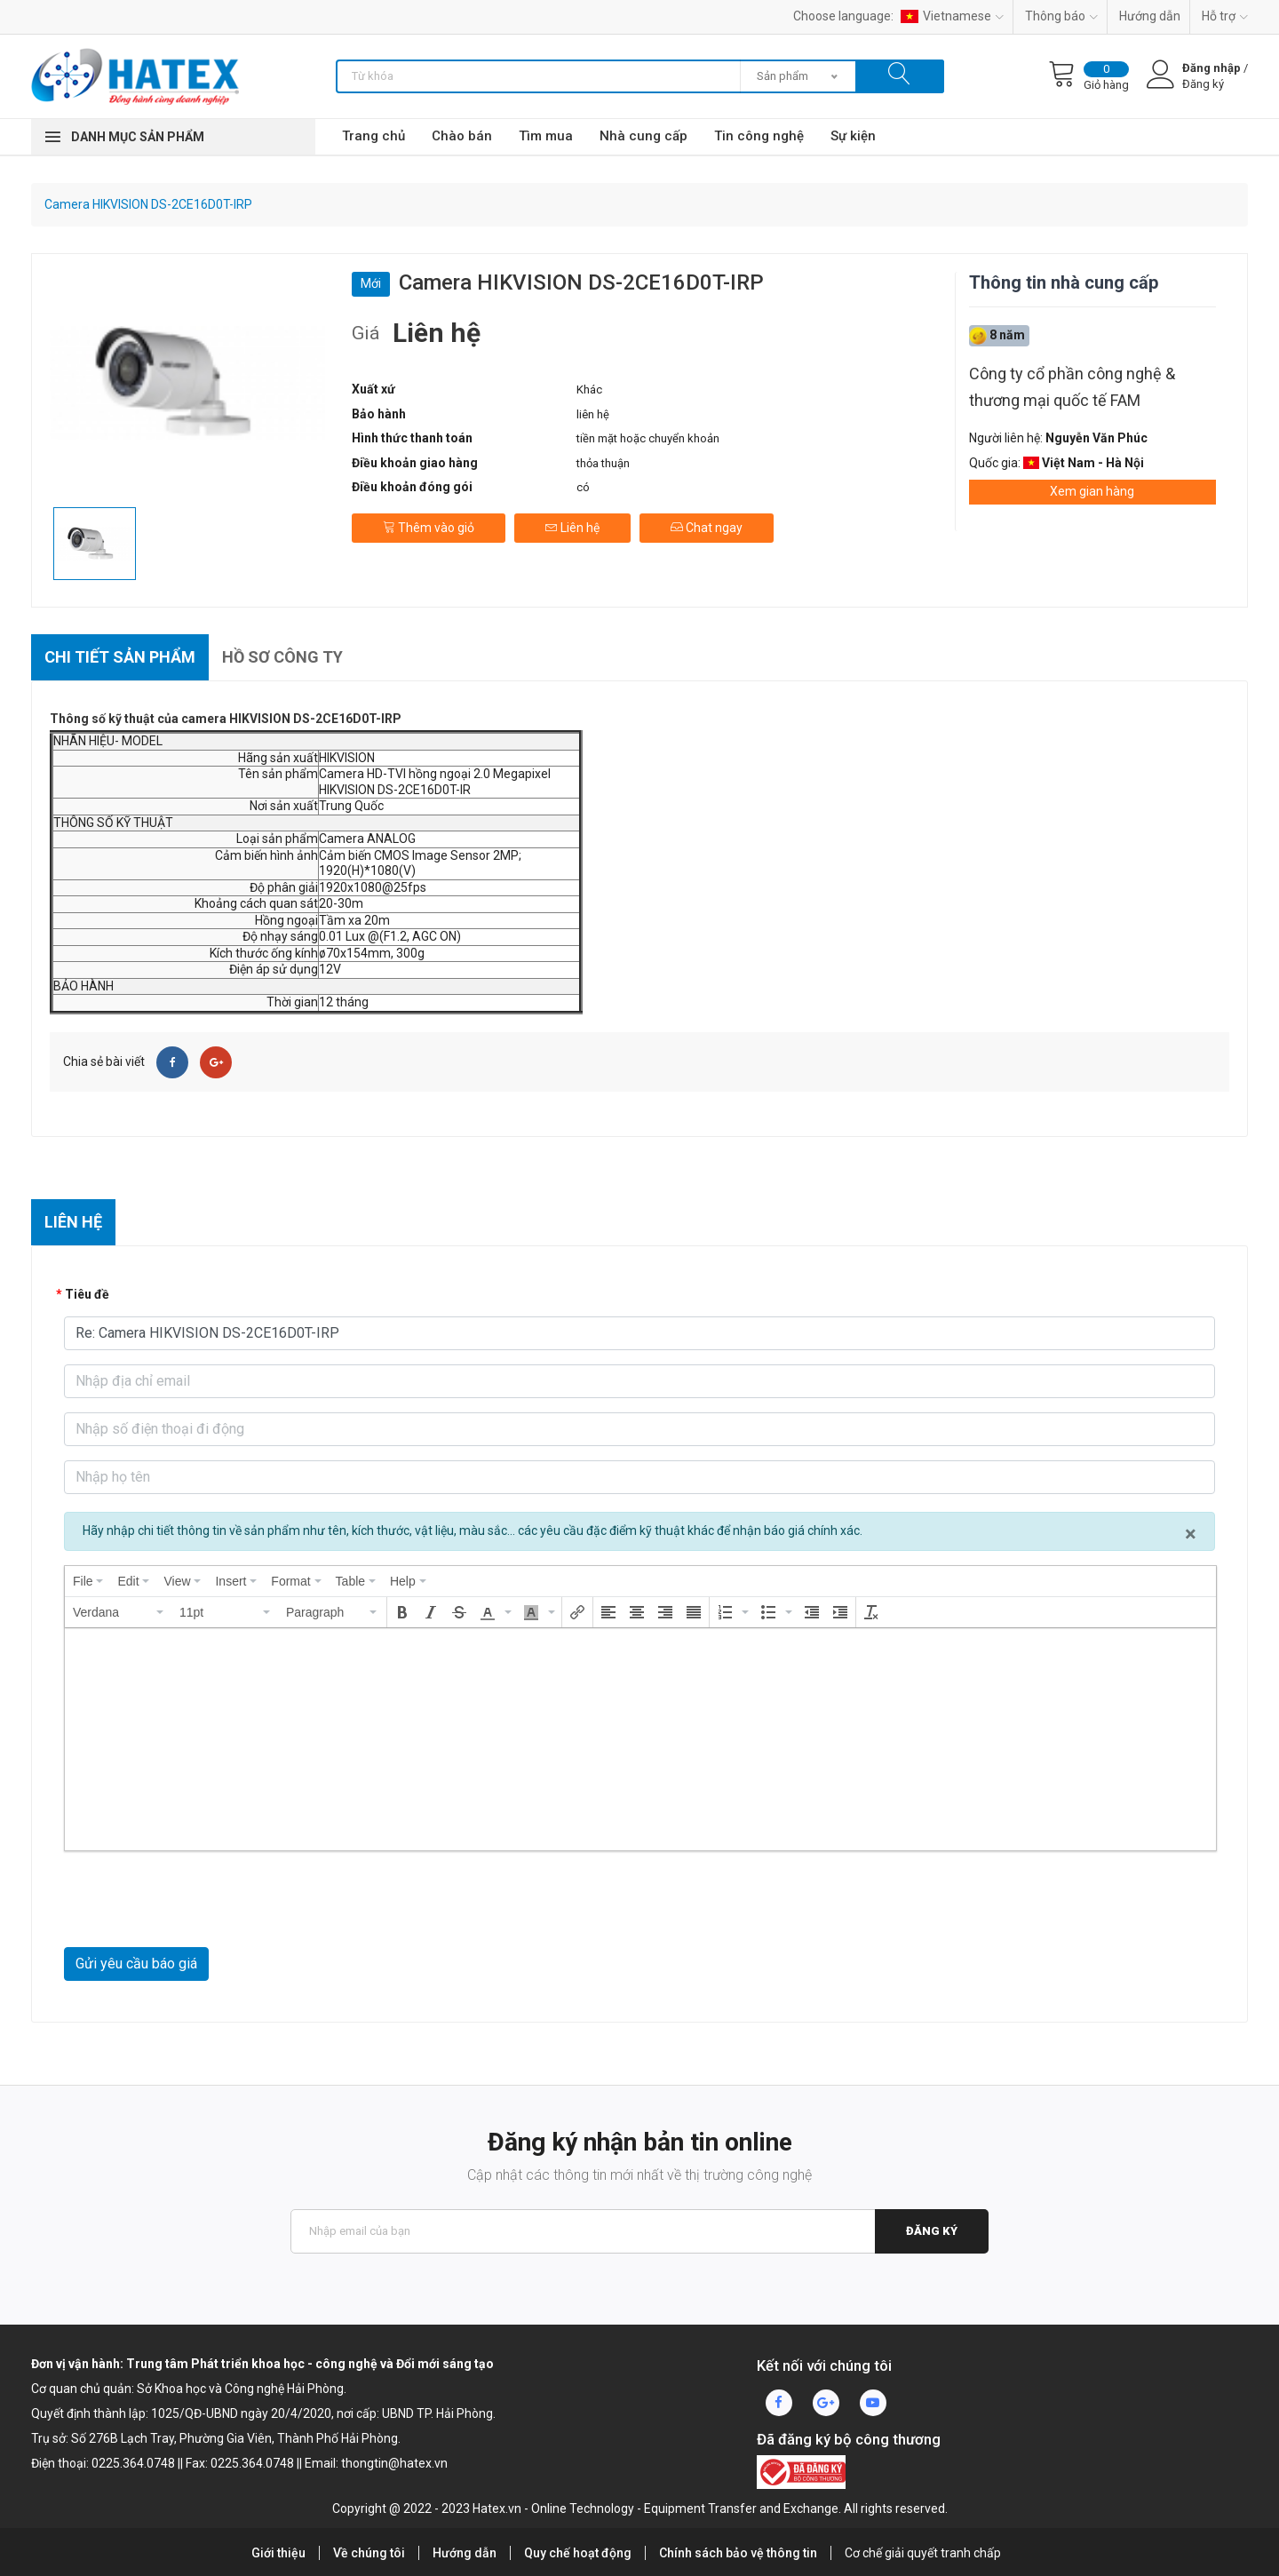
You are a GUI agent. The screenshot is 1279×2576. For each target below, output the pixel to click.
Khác (589, 389)
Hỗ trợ (1225, 16)
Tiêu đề (87, 1294)
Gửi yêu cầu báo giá (136, 1963)
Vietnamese (952, 16)
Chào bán (462, 136)
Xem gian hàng (1092, 491)
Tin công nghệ (759, 136)
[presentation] (88, 1581)
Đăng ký (931, 2231)
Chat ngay (707, 528)
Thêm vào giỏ (428, 528)
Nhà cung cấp (643, 136)
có (583, 487)
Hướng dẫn (1149, 16)
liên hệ (592, 414)
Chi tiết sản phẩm (119, 657)
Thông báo (1061, 16)
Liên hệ (572, 528)
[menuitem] (88, 1581)
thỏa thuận (603, 463)
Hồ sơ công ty (282, 657)
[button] (119, 1612)
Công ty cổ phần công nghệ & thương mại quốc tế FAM (1072, 386)
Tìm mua (546, 136)
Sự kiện (853, 136)
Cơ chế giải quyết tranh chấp (923, 2553)
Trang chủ (373, 136)
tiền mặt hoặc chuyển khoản (647, 438)
